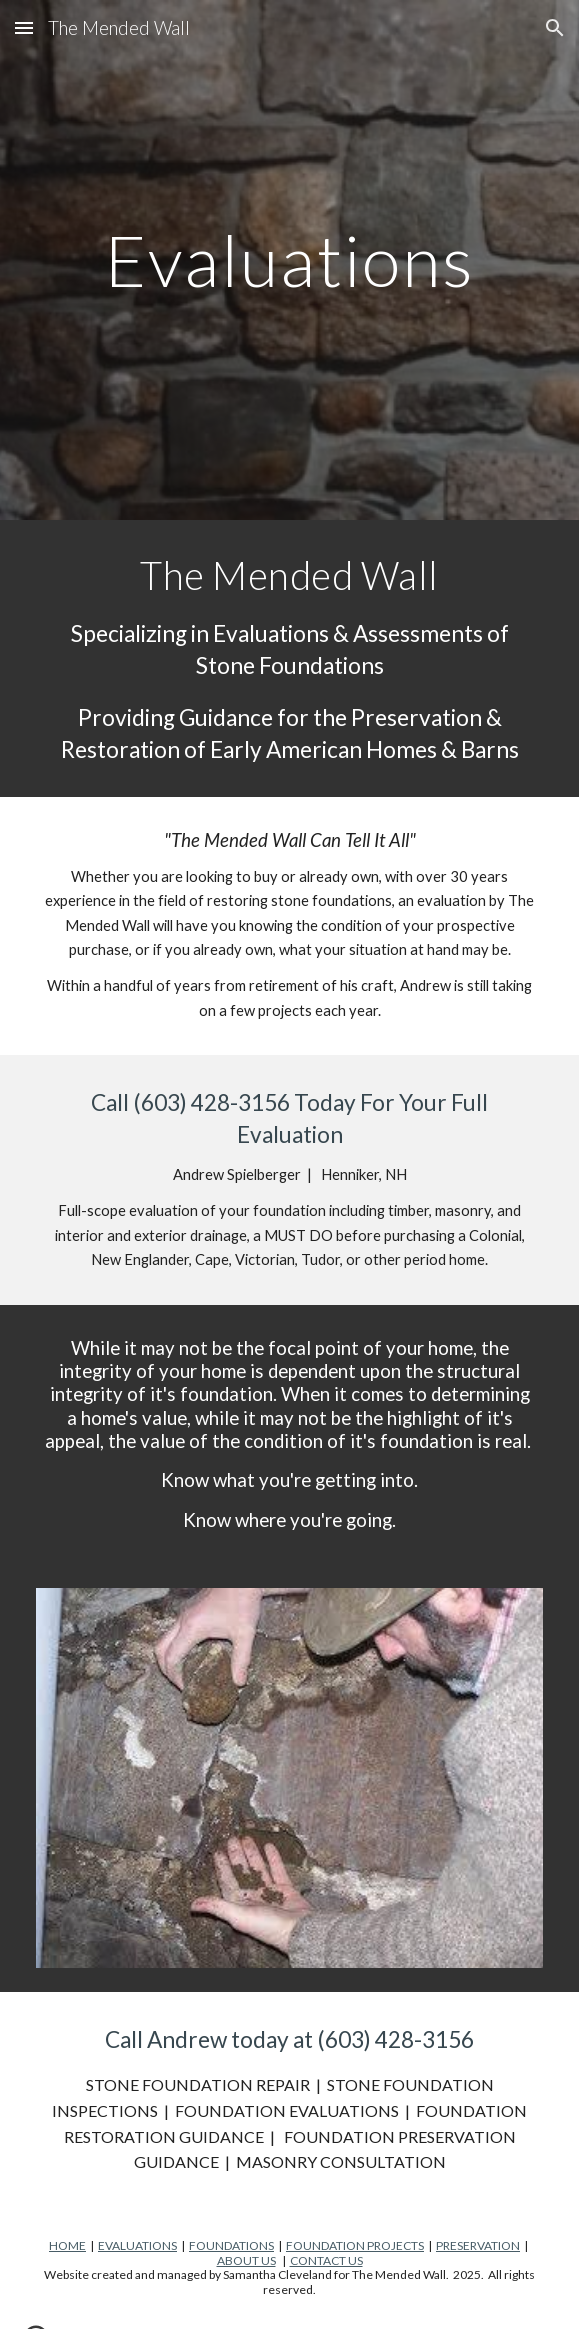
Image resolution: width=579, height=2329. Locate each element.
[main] (289, 260)
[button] (24, 27)
